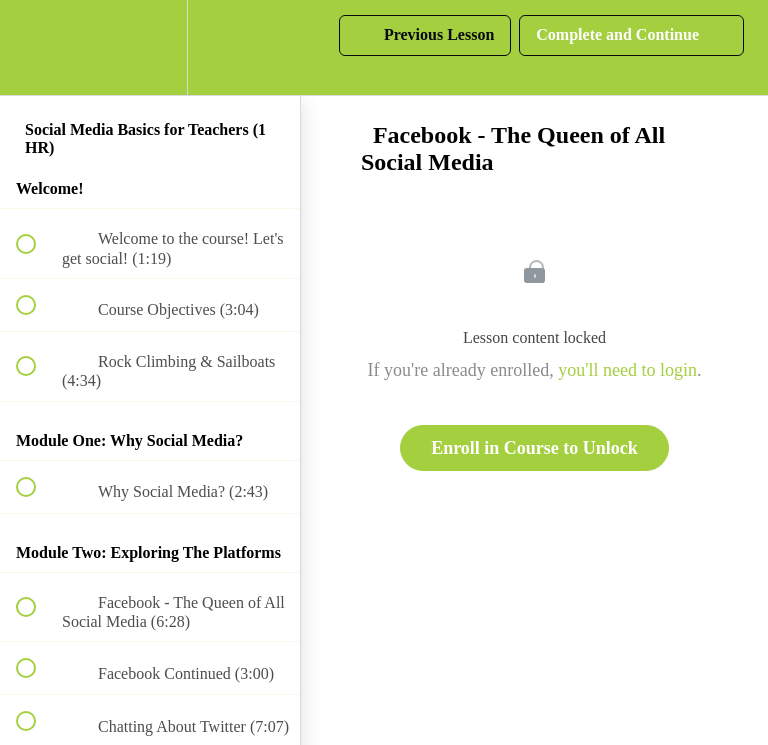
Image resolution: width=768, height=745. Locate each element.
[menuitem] (150, 47)
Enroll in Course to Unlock (534, 448)
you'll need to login (627, 370)
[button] (37, 47)
